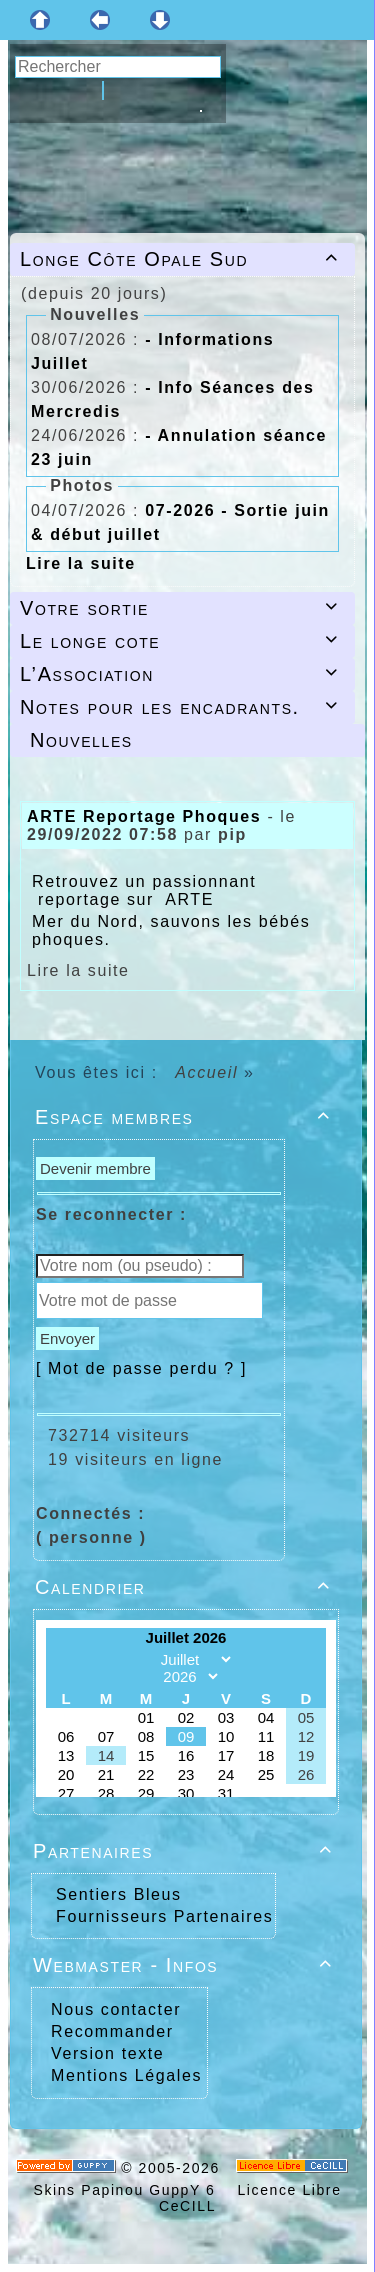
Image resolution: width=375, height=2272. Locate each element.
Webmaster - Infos (186, 1965)
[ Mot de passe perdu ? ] (141, 1368)
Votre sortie (182, 608)
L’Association (182, 674)
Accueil (207, 1072)
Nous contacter (113, 2009)
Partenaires (186, 1851)
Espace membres (186, 1117)
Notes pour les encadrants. (182, 707)
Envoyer (67, 1338)
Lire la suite (81, 563)
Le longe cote (182, 641)
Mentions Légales (123, 2075)
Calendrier (186, 1587)
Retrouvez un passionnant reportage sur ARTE (144, 890)
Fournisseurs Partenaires (164, 1916)
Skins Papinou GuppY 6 (129, 2190)
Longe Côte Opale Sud (182, 259)
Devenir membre (95, 1168)
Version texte (104, 2053)
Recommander (109, 2031)
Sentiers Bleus (119, 1894)
